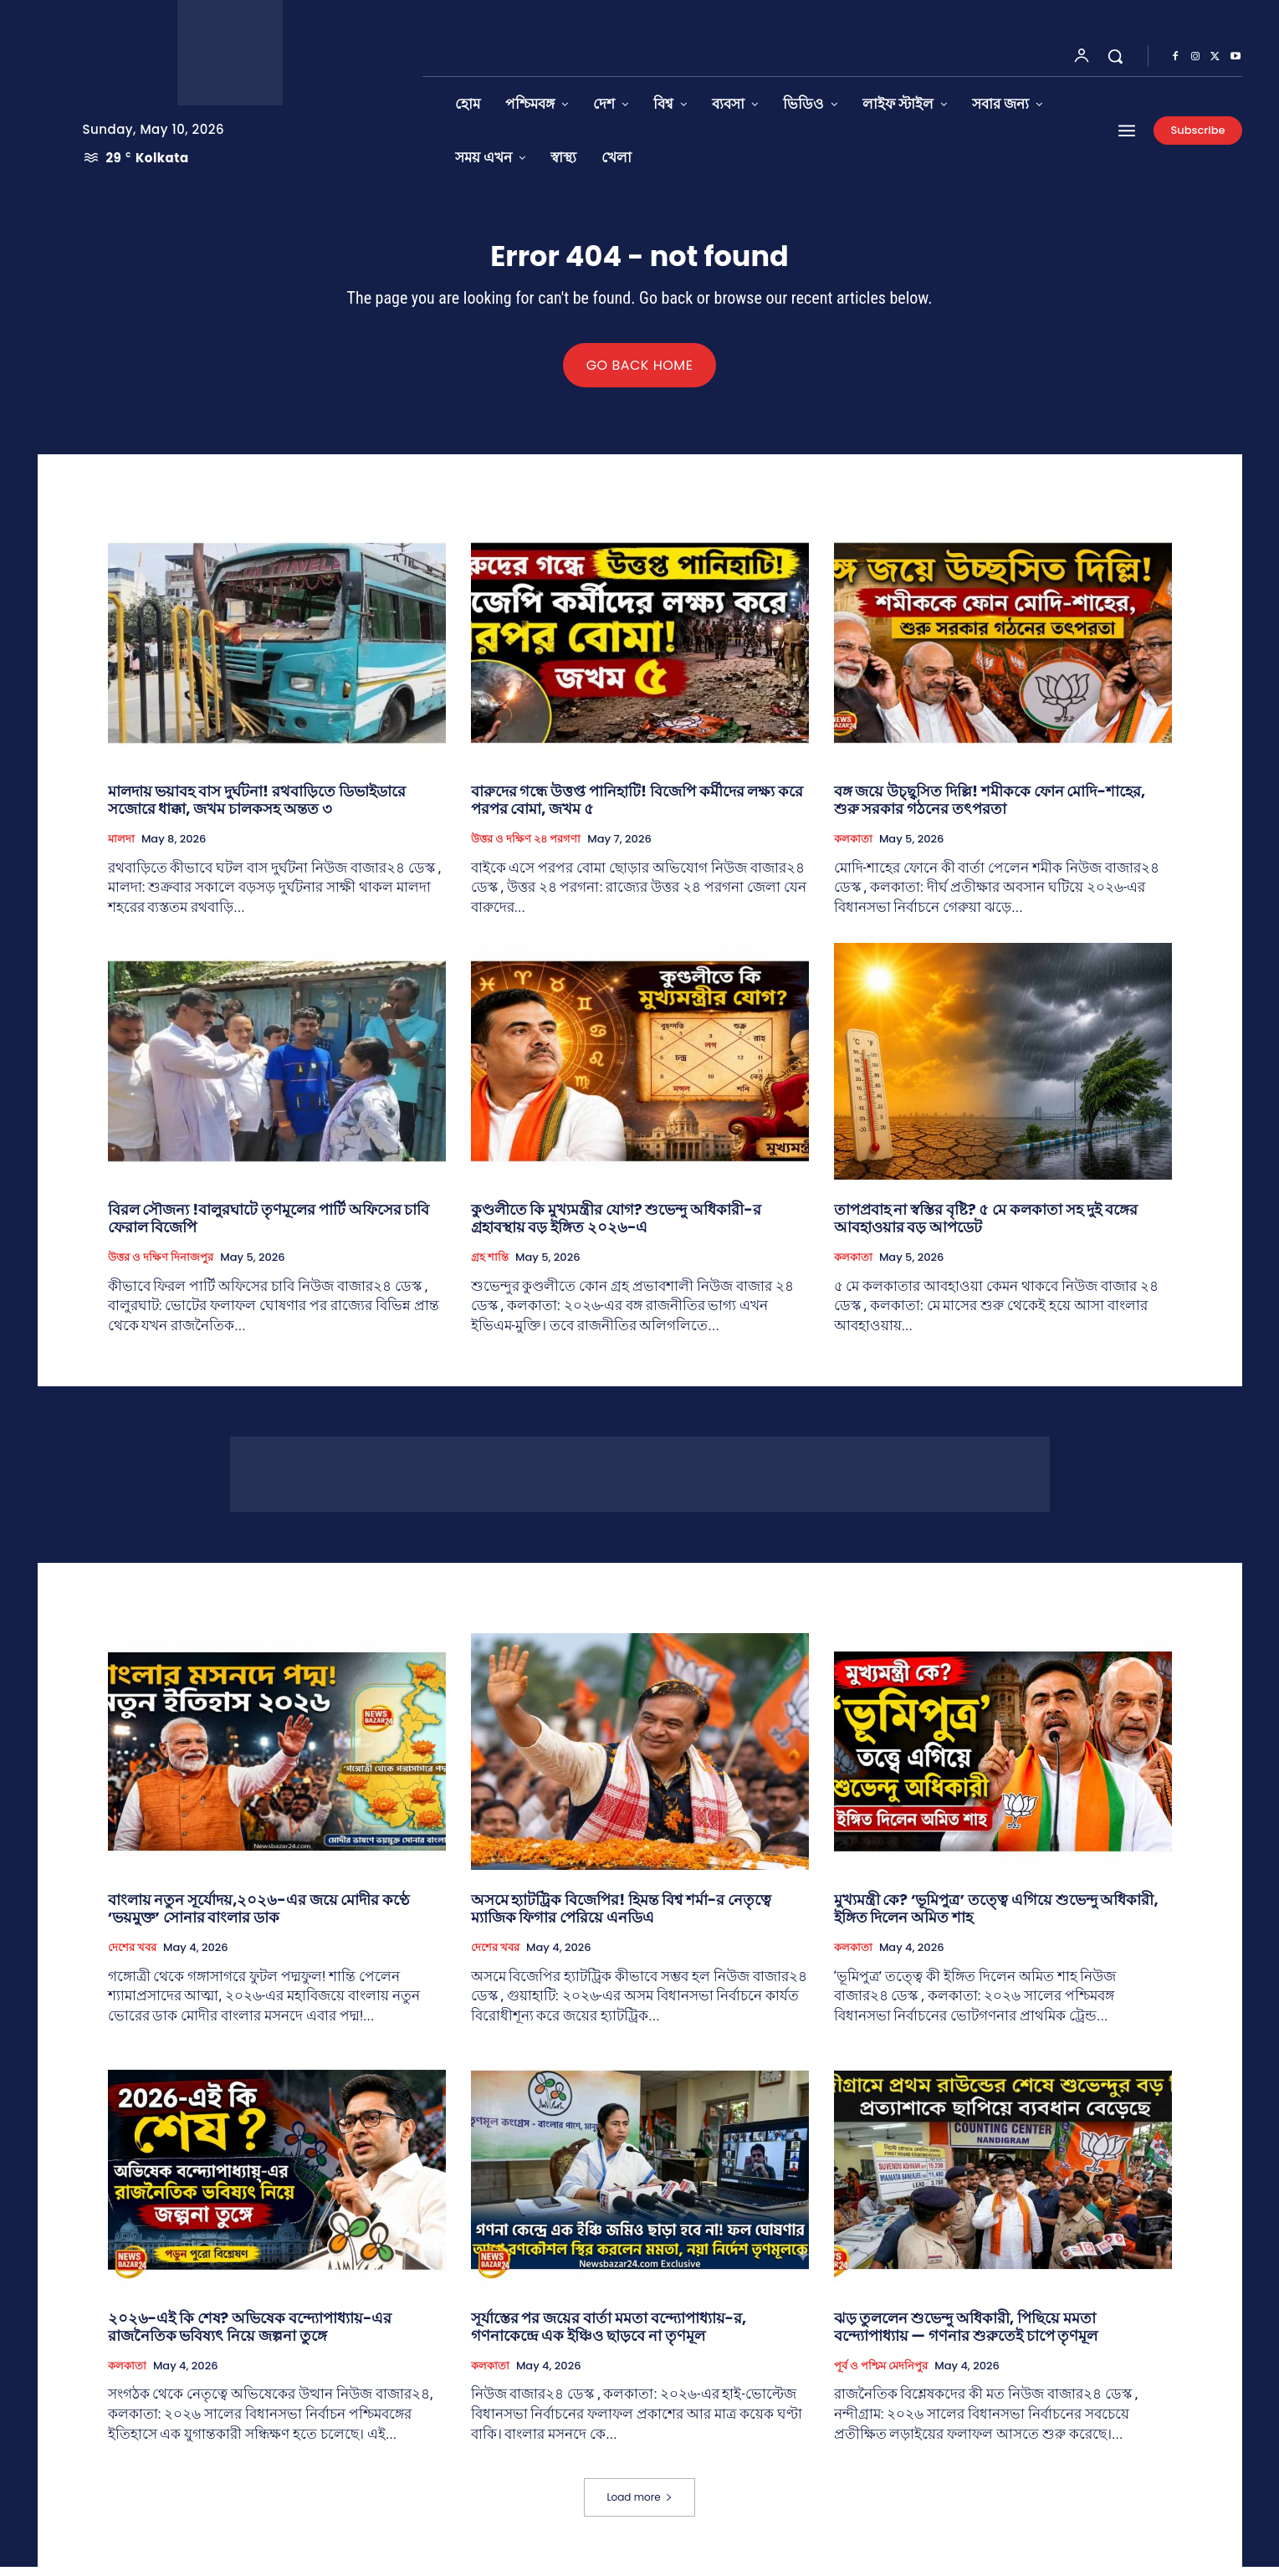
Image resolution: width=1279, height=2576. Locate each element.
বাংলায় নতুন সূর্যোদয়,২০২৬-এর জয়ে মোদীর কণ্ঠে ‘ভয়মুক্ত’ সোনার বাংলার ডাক (259, 1918)
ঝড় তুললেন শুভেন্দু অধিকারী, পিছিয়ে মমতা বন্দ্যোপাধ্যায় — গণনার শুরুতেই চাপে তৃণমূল (966, 2336)
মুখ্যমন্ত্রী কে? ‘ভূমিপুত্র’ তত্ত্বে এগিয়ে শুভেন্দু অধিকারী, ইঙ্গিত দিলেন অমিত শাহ (996, 1918)
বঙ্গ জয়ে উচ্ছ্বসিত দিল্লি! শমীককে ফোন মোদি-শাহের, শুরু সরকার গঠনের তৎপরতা (990, 809)
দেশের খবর (132, 1957)
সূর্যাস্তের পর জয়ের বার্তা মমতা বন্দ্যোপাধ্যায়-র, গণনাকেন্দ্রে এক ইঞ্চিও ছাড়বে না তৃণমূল (609, 2336)
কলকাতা (853, 848)
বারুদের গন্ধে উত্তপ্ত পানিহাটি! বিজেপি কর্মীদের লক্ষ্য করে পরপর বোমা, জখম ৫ (637, 809)
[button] (1115, 56)
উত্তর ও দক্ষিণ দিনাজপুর (160, 1266)
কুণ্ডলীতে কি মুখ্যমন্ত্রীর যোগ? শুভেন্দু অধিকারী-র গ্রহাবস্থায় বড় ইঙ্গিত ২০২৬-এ (616, 1227)
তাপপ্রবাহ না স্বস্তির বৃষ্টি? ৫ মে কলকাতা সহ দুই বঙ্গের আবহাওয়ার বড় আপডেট (986, 1227)
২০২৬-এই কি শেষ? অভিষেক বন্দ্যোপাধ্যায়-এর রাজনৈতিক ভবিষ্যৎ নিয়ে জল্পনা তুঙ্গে (250, 2336)
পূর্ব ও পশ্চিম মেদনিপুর (881, 2375)
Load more (639, 2506)
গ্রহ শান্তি (490, 1266)
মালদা (121, 848)
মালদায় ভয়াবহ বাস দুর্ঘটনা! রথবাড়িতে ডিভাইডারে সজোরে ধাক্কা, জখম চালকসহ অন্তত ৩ (257, 809)
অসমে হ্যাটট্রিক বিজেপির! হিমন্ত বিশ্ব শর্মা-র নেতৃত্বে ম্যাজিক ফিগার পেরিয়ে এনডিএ (621, 1918)
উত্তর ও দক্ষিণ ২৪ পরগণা (526, 848)
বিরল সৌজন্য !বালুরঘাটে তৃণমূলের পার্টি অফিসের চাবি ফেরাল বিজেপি (269, 1227)
